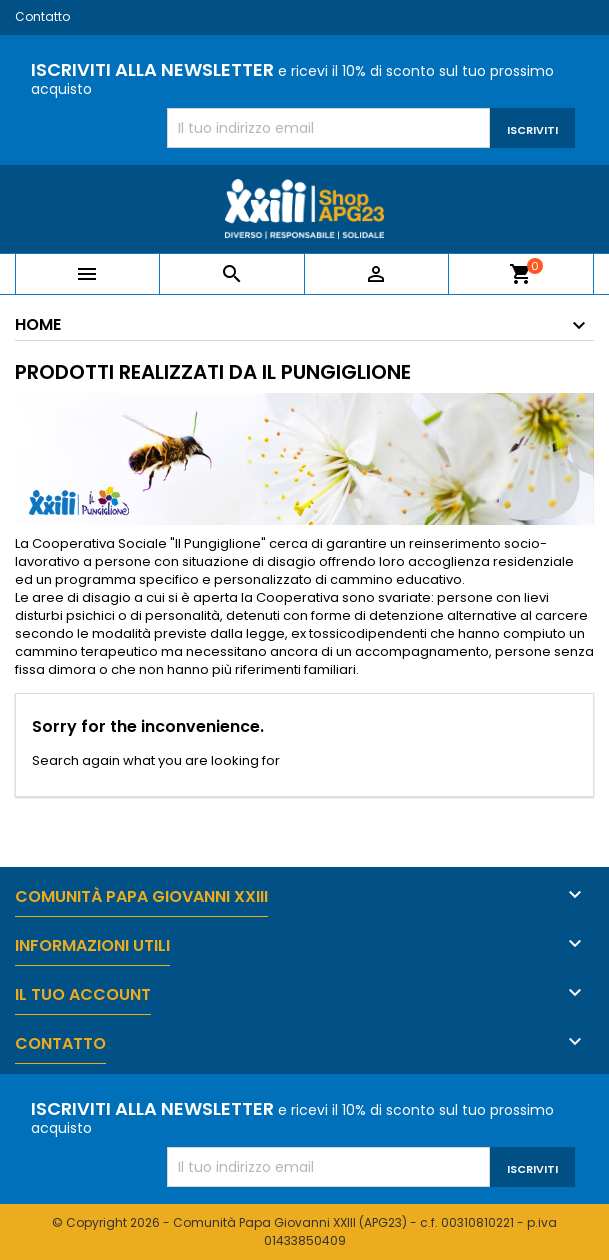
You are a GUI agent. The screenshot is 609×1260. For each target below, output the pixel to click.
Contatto (42, 16)
